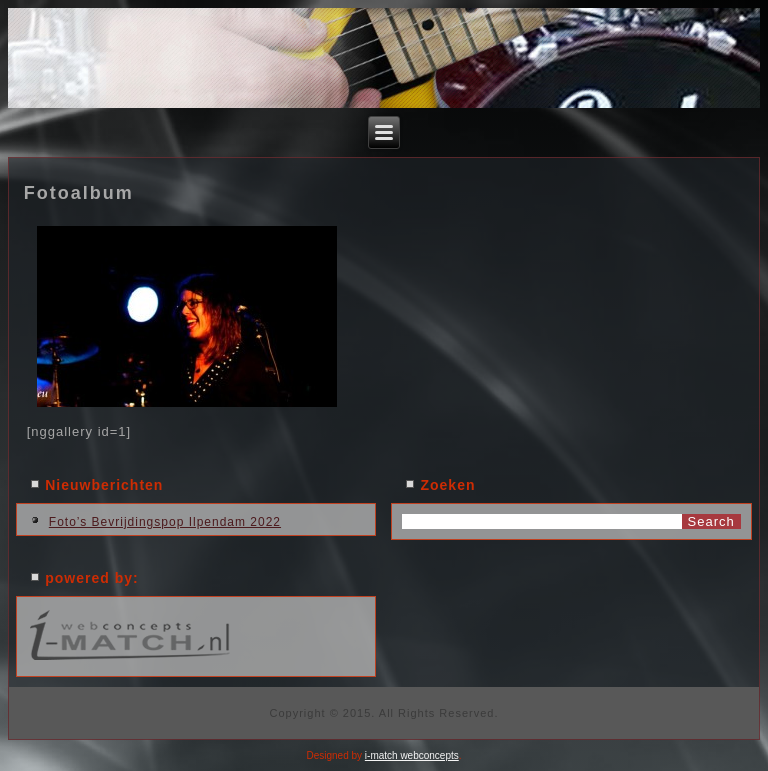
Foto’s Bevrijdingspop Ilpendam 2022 (165, 522)
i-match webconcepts (412, 755)
